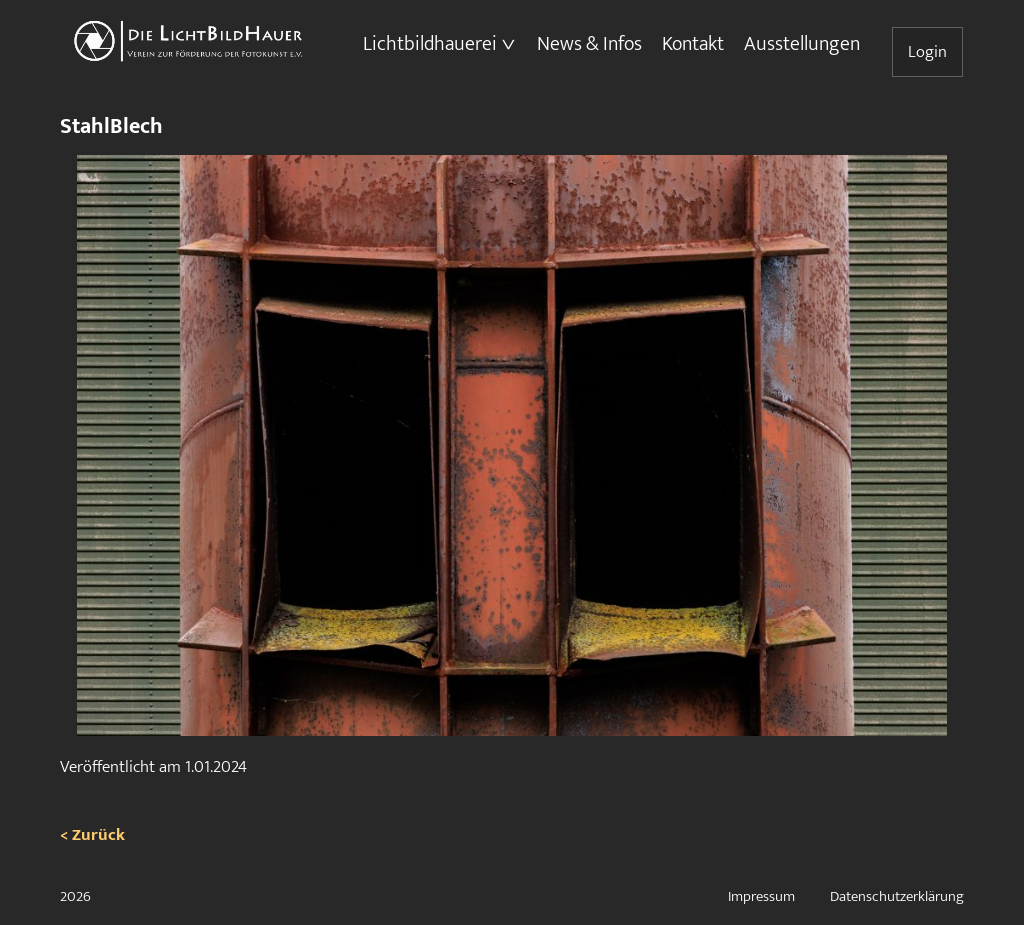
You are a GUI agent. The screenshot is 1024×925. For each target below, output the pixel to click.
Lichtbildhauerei (430, 44)
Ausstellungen (802, 44)
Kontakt (693, 44)
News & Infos (589, 44)
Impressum (761, 896)
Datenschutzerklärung (897, 896)
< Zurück (92, 835)
